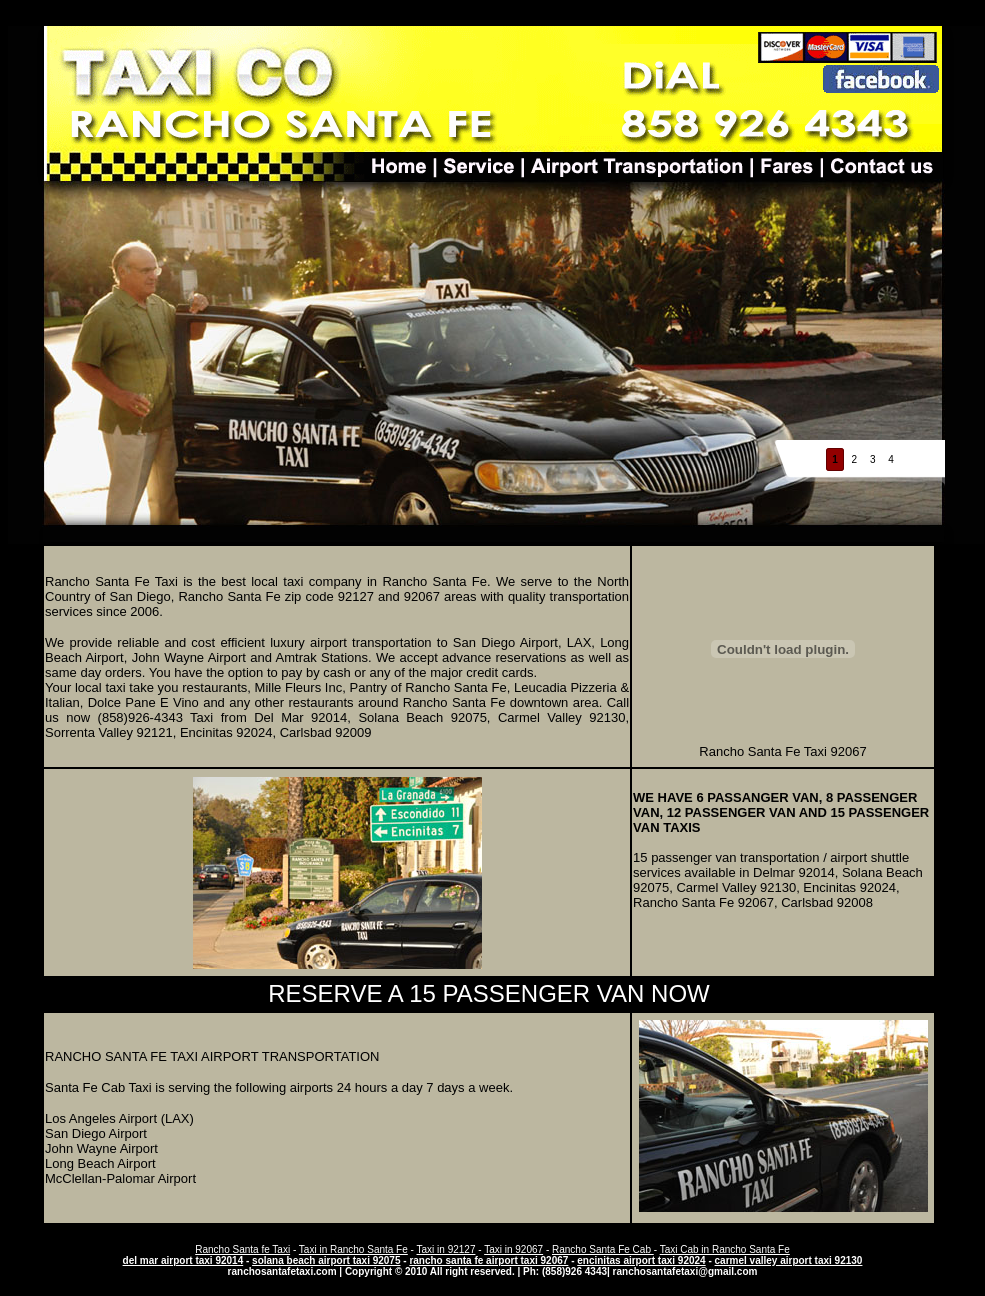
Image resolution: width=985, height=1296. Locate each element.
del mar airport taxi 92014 (183, 1260)
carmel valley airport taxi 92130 (789, 1260)
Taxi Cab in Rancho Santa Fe (725, 1249)
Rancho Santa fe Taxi (242, 1249)
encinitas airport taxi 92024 (641, 1260)
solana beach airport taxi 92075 (326, 1260)
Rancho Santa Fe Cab (603, 1249)
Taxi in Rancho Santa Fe (353, 1249)
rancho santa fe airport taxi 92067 (488, 1260)
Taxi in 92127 (446, 1249)
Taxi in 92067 (513, 1249)
